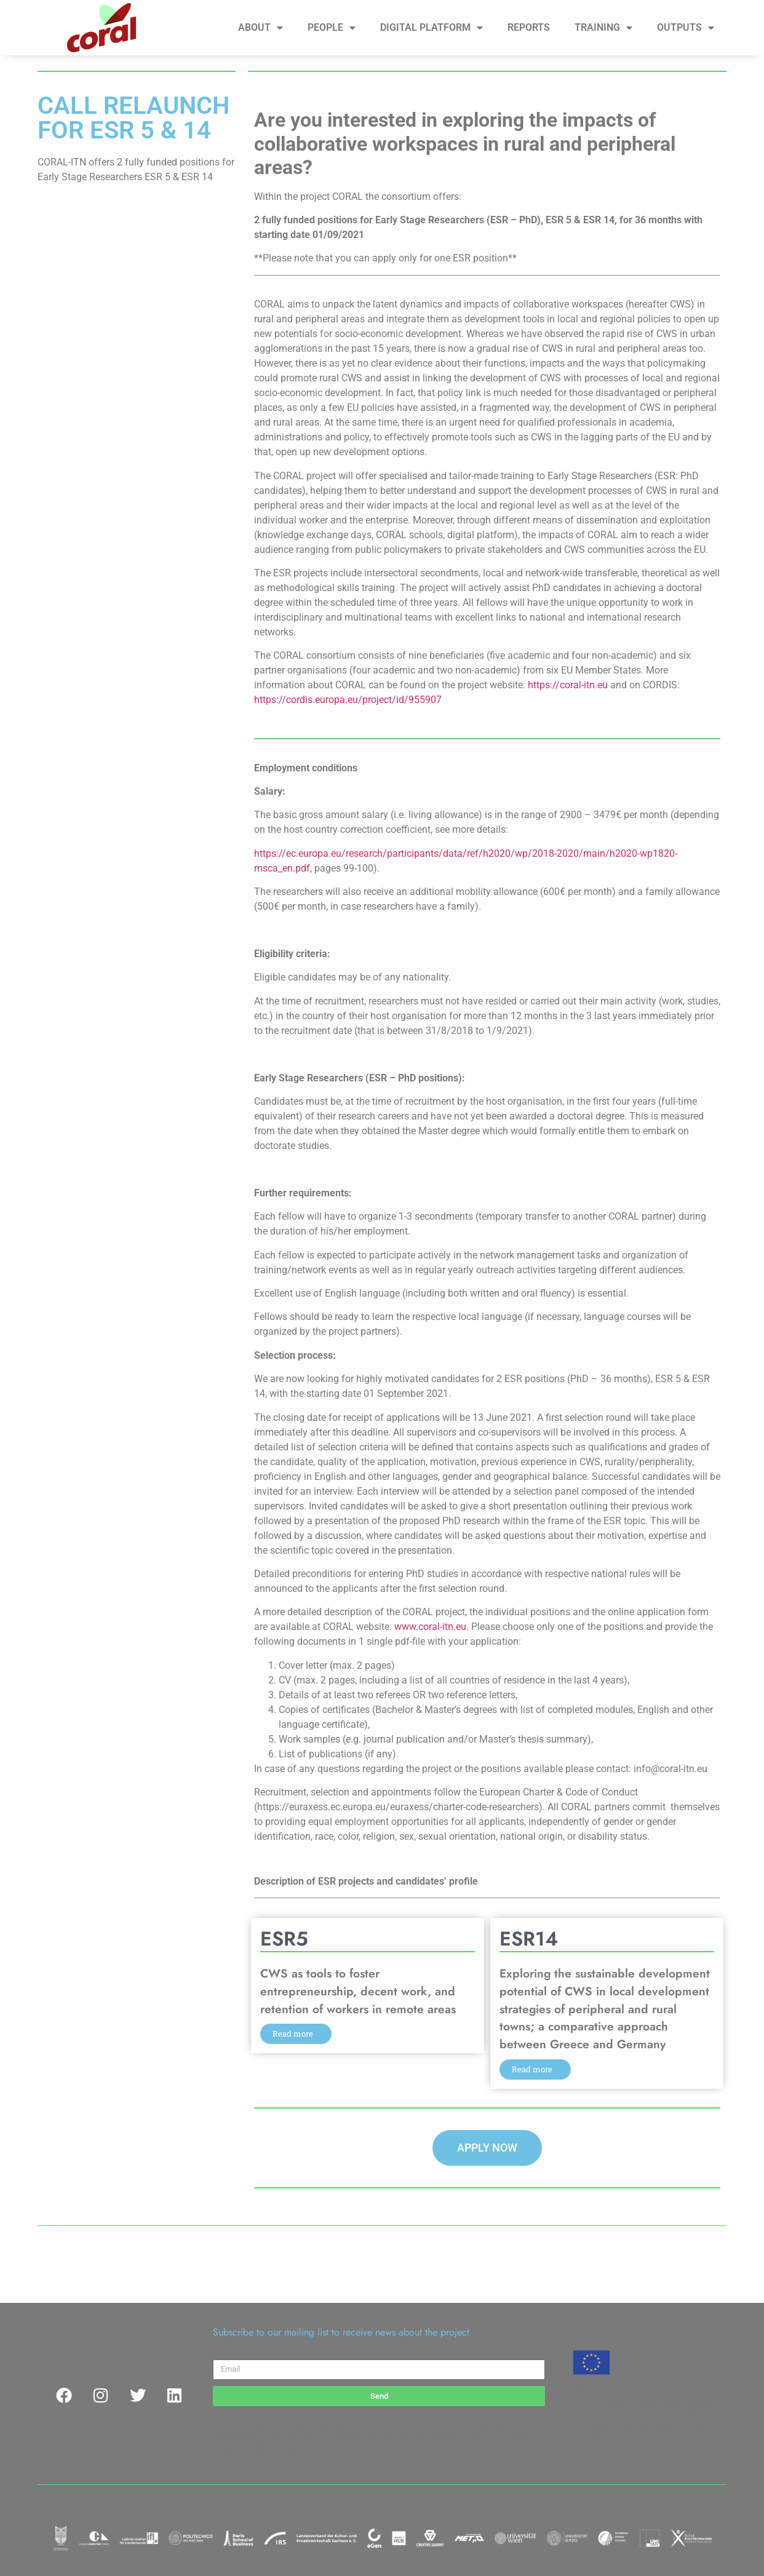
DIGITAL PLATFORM (431, 28)
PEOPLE (332, 28)
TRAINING (603, 28)
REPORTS (528, 27)
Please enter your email (261, 2354)
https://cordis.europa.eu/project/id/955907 (348, 700)
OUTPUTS (685, 28)
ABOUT (260, 28)
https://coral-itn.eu (568, 685)
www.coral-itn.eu (430, 1626)
